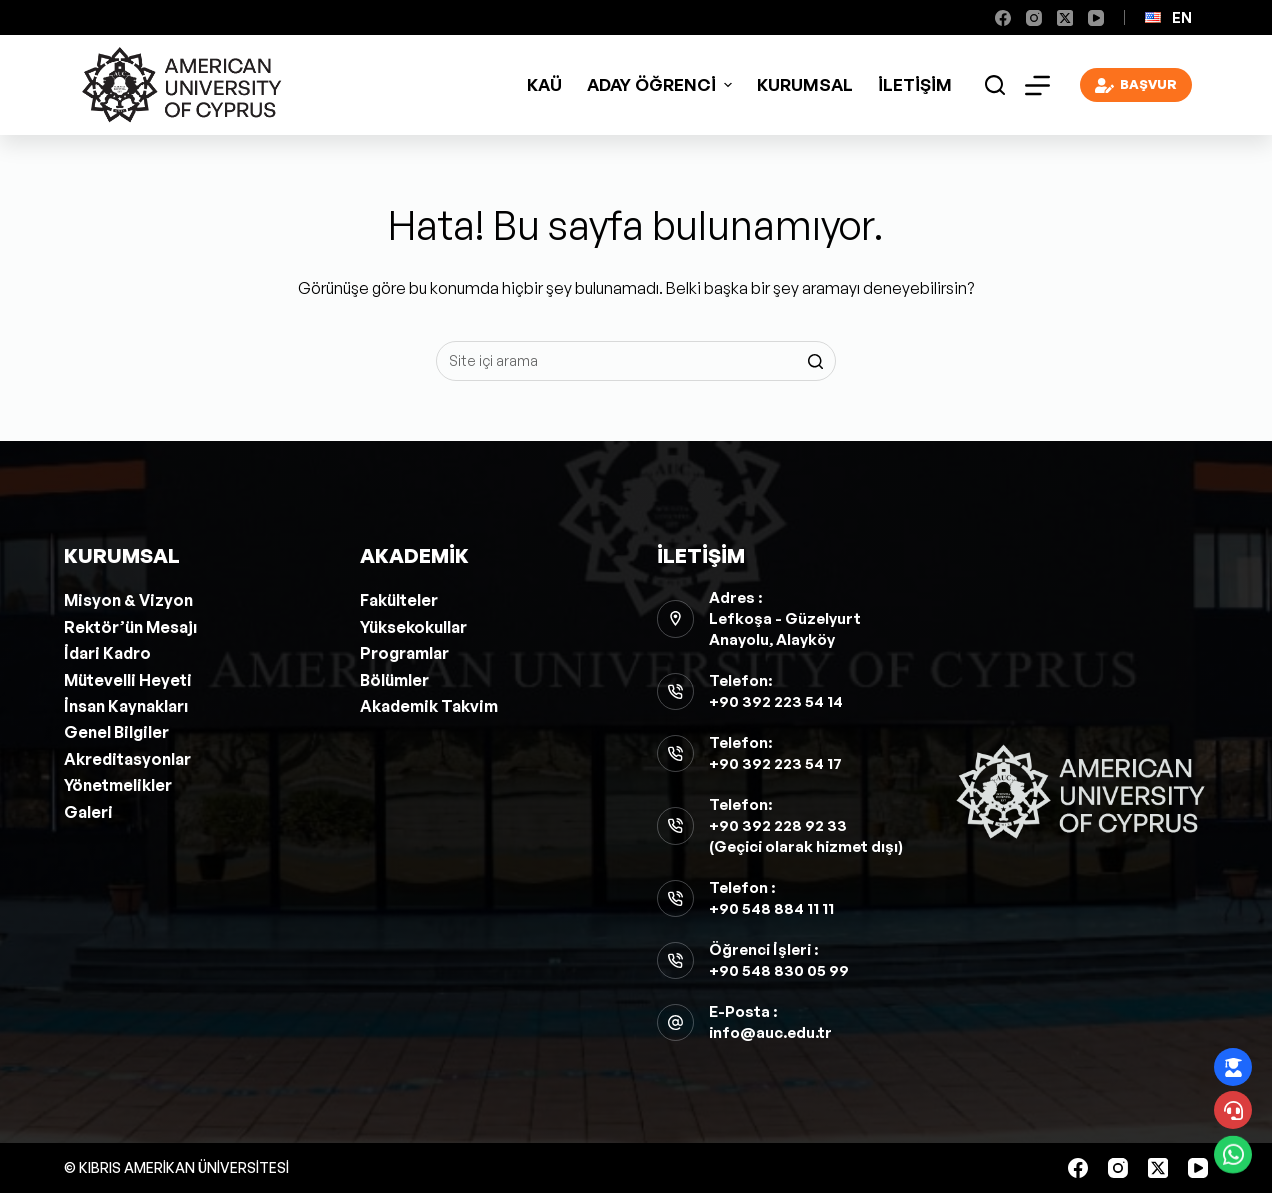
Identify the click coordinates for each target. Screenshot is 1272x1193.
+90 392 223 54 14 (776, 701)
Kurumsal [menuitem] (805, 84)
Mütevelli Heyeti (128, 680)
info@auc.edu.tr (770, 1032)
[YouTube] (1096, 18)
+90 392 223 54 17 (775, 763)
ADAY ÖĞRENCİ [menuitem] (662, 84)
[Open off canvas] (1037, 85)
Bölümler (394, 680)
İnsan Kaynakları (126, 706)
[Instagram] (1034, 18)
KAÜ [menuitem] (544, 84)
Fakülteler (399, 600)
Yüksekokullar (413, 627)
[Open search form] (995, 85)
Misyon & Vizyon (128, 600)
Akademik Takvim (429, 706)
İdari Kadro (107, 653)
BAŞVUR (1136, 85)
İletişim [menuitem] (915, 84)
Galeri (88, 812)
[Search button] (816, 361)
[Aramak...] (636, 361)
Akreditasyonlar (127, 759)
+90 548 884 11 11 (771, 908)
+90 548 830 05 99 (779, 970)
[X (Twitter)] (1065, 18)
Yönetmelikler (118, 785)
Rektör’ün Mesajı (130, 627)
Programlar (404, 653)
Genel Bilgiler (116, 732)
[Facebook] (1003, 18)
